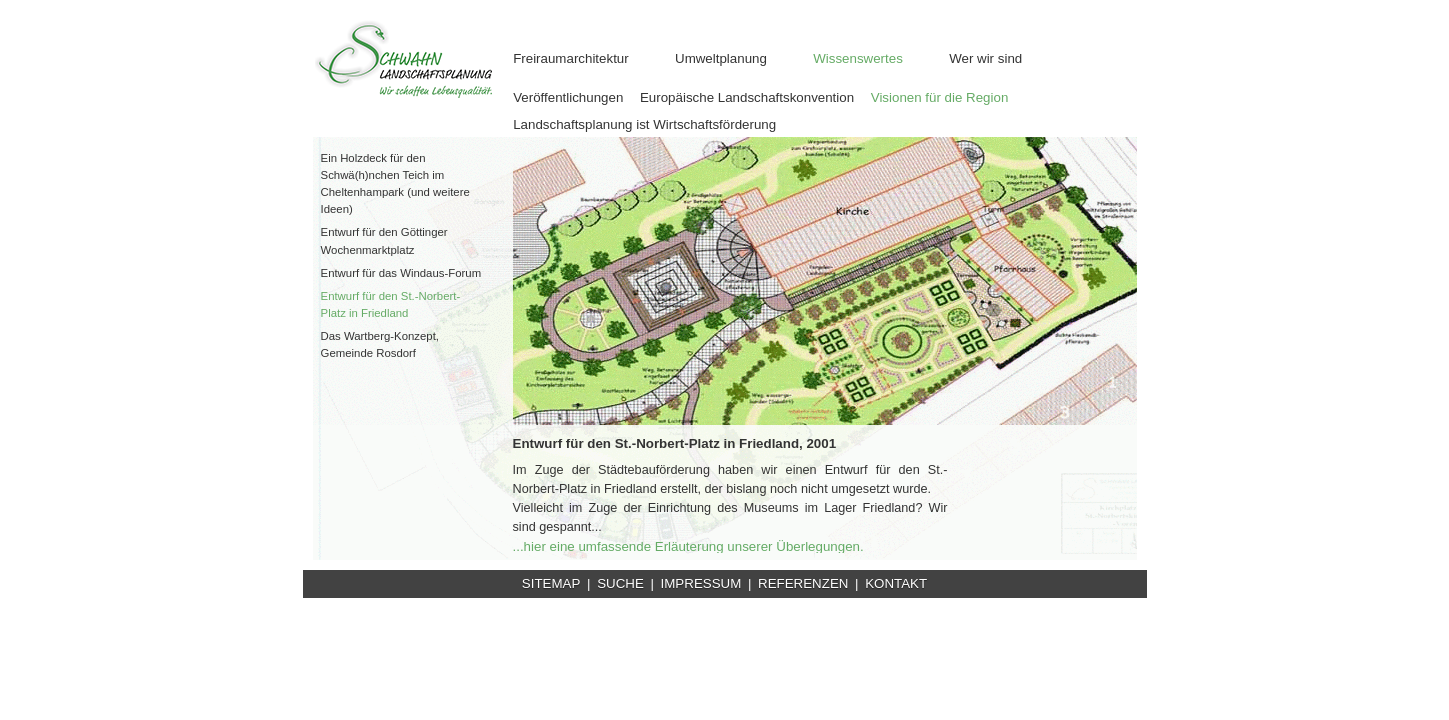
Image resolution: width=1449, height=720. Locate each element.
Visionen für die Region (940, 97)
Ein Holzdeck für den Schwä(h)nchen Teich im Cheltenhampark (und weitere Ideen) (395, 183)
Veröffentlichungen (568, 97)
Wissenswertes (858, 58)
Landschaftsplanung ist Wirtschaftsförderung (644, 124)
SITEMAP (551, 583)
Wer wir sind (985, 58)
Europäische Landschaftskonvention (747, 97)
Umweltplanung (721, 58)
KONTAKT (896, 583)
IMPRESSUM (701, 583)
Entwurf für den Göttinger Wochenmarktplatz (384, 240)
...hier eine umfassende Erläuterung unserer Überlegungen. (688, 546)
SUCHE (620, 583)
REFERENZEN (803, 583)
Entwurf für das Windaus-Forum (401, 273)
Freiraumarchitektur (571, 58)
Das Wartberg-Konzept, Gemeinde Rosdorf (380, 344)
